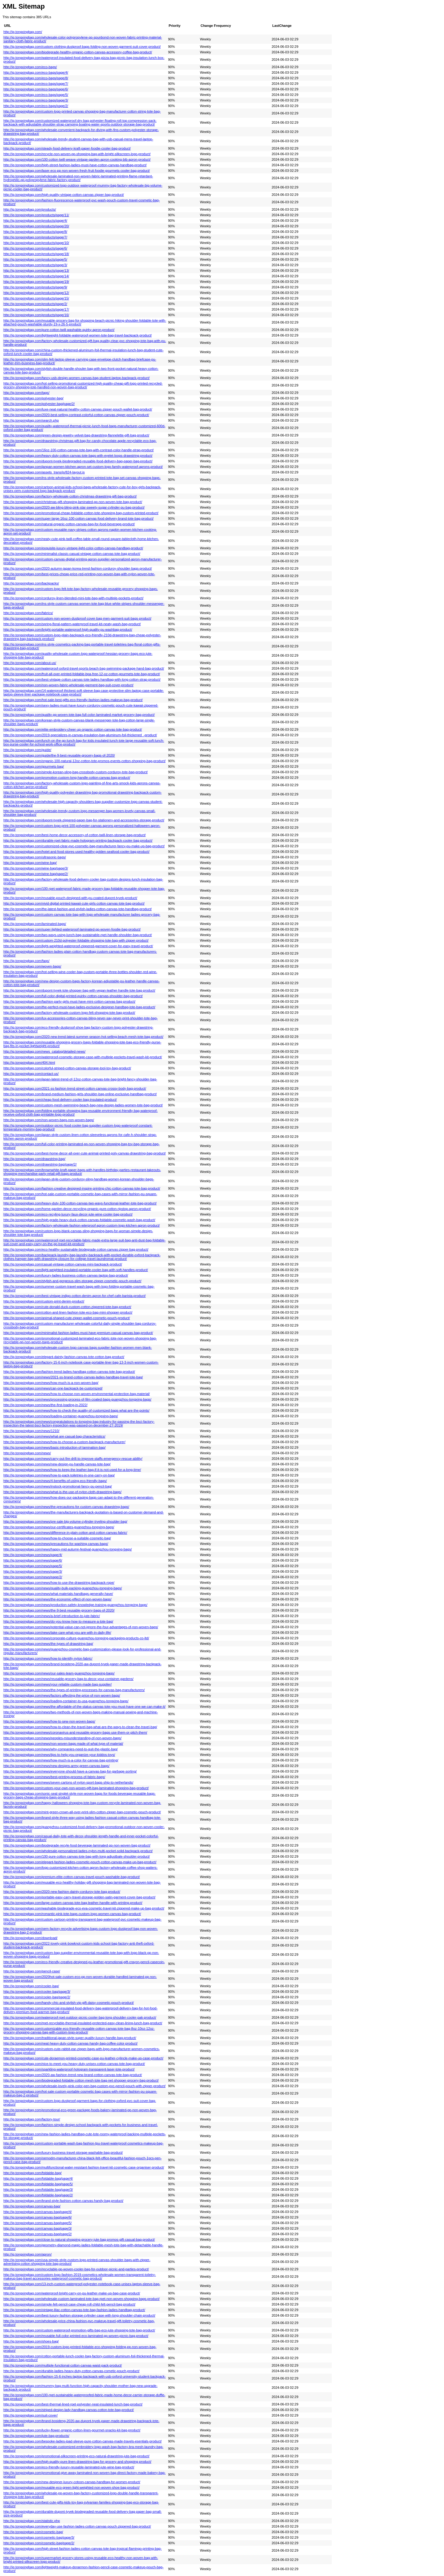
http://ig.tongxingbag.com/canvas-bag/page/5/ (37, 2223)
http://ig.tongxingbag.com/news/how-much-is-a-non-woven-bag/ (50, 1383)
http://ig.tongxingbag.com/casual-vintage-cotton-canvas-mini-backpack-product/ (62, 1264)
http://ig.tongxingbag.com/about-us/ (29, 663)
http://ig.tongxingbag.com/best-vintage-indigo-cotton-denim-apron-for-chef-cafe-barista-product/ (74, 1296)
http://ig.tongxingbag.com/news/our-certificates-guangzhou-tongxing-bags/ (58, 1527)
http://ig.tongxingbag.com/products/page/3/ (35, 265)
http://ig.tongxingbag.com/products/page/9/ (35, 287)
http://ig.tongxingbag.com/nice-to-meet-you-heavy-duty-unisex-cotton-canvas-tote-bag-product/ (74, 2064)
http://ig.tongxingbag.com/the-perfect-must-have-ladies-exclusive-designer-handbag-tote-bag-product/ (79, 1007)
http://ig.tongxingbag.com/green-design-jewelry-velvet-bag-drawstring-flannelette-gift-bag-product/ (76, 435)
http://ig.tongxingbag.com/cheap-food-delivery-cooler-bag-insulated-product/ (60, 1099)
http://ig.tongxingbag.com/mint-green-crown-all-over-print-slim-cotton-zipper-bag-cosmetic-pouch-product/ (82, 1812)
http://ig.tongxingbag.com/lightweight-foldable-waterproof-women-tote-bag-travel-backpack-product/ (77, 335)
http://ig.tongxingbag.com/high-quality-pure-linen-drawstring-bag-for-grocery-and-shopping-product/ (77, 2461)
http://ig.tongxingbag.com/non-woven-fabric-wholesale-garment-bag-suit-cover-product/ (68, 685)
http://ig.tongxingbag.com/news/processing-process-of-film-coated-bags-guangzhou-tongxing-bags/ (77, 1399)
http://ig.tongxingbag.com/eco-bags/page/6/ (35, 89)
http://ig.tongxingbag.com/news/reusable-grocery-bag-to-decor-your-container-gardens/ (68, 1679)
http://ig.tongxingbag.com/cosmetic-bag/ (33, 2532)
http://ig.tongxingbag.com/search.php (31, 420)
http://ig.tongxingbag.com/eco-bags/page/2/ (35, 106)
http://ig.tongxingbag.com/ (22, 32)
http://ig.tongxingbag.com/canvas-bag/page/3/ (37, 2228)
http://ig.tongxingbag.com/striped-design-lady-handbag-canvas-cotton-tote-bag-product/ (68, 2410)
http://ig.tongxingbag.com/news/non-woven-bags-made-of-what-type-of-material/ (63, 1743)
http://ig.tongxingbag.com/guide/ (27, 750)
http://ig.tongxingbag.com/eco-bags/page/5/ (35, 95)
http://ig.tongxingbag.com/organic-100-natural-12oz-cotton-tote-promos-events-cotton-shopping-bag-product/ (84, 761)
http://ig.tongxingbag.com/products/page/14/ (36, 276)
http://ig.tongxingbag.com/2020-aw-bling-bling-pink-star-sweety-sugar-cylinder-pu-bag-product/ (74, 507)
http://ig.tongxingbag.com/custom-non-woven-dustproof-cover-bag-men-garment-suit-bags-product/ (77, 618)
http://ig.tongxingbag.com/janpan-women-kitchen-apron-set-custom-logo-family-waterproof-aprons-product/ (83, 467)
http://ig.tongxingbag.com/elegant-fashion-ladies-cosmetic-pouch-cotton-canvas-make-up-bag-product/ (79, 1862)
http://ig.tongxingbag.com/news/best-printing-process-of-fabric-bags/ (54, 1777)
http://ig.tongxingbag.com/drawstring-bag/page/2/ (39, 1164)
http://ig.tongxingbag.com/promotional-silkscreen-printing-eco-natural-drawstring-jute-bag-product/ (76, 2456)
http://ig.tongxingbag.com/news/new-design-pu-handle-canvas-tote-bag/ (57, 1464)
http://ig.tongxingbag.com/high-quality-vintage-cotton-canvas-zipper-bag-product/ (63, 194)
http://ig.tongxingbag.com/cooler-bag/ (31, 1986)
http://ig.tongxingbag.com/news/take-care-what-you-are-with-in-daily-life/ (57, 1632)
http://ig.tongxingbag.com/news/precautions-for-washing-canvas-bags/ (55, 1544)
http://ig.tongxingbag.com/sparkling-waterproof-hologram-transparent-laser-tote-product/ (69, 2069)
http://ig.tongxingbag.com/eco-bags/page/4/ (35, 72)
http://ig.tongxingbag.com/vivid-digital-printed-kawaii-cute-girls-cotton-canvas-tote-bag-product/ (74, 903)
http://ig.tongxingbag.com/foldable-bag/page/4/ (38, 2178)
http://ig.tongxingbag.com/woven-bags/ (32, 966)
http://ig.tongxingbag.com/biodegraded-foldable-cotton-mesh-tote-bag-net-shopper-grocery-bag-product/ (81, 2080)
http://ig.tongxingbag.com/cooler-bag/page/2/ (36, 1997)
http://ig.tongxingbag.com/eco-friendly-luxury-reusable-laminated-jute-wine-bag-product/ (68, 2467)
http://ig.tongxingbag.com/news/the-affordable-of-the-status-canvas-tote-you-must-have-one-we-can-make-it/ (84, 1706)
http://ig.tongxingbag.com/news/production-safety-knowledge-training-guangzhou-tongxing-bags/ (75, 1605)
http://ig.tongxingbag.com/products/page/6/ (35, 248)
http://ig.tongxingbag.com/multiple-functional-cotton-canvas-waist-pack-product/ (62, 2365)
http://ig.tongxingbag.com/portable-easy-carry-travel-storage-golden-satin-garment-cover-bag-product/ (79, 1897)
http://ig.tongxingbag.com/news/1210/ (31, 1431)
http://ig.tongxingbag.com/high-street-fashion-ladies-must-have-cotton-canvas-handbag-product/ (75, 165)
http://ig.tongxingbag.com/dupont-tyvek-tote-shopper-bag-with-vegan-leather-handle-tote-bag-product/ (79, 990)
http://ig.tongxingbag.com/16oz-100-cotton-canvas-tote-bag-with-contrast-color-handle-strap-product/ (78, 450)
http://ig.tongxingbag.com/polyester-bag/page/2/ (39, 404)
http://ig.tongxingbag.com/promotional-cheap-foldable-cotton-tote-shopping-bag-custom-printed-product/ (80, 513)
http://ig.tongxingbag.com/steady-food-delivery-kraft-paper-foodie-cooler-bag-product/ (67, 148)
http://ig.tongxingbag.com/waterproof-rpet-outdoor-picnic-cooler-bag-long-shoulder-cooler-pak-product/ (79, 2017)
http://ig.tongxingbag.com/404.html (29, 1062)
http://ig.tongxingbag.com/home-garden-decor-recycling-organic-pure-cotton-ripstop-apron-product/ (77, 1209)
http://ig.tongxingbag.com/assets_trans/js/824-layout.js (44, 472)
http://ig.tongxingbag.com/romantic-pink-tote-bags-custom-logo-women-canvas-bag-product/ (72, 1914)
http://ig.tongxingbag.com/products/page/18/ (36, 254)
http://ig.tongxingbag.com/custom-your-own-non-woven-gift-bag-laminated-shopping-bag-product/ (76, 1788)
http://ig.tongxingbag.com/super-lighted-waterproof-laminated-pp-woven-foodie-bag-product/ (72, 929)
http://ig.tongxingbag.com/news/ (27, 1453)
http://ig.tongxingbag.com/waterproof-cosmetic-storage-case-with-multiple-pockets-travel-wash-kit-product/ (82, 1057)
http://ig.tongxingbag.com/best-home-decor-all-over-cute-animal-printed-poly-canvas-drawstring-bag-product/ (84, 1153)
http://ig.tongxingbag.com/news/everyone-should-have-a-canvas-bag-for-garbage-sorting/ (70, 1771)
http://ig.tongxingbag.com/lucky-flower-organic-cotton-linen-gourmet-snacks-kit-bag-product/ (71, 2430)
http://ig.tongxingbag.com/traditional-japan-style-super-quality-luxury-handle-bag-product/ (69, 2038)
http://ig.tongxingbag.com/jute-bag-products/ (36, 2436)
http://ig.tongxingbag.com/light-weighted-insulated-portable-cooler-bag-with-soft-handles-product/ (75, 1270)
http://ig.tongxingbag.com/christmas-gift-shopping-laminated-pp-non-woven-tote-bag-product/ (72, 502)
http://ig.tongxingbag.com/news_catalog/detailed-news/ (44, 1051)
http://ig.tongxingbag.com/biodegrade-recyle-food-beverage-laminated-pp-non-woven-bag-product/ (76, 1845)
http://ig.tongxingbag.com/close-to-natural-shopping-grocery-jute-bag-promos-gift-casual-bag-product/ (79, 2239)
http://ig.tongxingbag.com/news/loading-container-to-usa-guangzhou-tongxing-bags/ (66, 1701)
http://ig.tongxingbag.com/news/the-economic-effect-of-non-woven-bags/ (57, 1599)
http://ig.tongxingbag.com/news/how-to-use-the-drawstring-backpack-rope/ (58, 1582)
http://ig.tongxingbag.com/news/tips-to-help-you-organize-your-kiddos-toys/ (59, 1755)
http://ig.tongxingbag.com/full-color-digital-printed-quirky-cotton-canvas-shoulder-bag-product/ (73, 996)
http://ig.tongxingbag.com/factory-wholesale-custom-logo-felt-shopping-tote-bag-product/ (69, 1012)
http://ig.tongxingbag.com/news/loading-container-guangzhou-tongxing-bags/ (60, 1416)
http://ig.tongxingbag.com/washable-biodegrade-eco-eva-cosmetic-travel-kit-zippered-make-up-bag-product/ (83, 1908)
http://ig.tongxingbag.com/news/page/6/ (32, 1560)
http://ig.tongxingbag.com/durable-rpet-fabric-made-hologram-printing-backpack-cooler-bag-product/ (77, 840)
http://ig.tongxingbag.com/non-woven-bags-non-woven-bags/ (48, 1120)
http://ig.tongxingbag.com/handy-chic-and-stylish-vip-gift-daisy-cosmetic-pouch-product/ (68, 2002)
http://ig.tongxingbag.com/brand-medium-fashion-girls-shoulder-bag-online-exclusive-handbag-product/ (80, 1094)
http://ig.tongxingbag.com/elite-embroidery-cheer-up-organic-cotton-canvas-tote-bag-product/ (72, 729)
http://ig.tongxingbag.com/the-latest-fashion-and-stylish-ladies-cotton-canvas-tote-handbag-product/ (77, 909)
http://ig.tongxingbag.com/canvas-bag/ (31, 2206)
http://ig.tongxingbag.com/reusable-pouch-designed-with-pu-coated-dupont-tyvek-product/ (70, 898)
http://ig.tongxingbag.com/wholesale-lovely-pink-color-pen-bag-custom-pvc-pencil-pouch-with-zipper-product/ (84, 2086)
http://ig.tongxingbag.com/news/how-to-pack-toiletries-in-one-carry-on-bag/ (59, 1475)
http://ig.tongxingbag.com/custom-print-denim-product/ (43, 1301)
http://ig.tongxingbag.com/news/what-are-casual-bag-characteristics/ (54, 1436)
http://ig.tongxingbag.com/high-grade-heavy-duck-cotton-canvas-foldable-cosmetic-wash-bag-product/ (79, 1220)
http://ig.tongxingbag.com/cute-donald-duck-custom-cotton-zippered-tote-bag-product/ (67, 1307)
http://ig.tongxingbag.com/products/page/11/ (36, 215)
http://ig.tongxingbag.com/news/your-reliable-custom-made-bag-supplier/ (57, 1684)
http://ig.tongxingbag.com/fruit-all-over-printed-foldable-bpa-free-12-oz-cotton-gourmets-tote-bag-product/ (81, 674)
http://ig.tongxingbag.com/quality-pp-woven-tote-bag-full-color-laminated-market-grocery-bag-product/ (79, 714)
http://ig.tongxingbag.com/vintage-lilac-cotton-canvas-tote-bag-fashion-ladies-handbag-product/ (74, 2310)
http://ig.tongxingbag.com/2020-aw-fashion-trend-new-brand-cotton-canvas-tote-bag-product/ (72, 2075)
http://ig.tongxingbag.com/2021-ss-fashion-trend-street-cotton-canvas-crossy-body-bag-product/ (74, 1088)
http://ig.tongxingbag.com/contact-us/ (31, 1073)
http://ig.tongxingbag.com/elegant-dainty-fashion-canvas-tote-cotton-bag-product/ (63, 1357)
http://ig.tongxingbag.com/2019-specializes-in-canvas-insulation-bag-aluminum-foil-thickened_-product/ (80, 735)
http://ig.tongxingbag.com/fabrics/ (28, 613)
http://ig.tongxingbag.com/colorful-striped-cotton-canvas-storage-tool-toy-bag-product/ (67, 1068)
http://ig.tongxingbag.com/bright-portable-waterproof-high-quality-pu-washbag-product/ (67, 629)
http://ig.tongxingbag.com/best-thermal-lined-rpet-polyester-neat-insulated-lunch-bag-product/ (72, 2404)
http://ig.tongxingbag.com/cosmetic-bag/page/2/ (38, 2543)
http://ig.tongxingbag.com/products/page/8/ (35, 231)
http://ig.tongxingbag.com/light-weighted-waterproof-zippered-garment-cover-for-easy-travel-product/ (78, 946)
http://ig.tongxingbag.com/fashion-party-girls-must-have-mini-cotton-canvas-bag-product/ (69, 1001)
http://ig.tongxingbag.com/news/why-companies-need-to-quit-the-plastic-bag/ (60, 1749)
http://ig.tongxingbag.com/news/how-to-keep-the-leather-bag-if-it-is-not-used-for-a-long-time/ (72, 1470)
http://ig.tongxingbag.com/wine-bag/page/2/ (35, 874)
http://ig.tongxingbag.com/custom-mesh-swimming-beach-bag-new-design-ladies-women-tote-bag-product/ (83, 1105)
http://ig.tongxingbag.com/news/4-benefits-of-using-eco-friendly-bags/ (55, 1481)
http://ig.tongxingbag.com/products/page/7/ (35, 237)
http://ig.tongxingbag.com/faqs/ (26, 961)
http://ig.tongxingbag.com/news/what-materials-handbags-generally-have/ (58, 1594)
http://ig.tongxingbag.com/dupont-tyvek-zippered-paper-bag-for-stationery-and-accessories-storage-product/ (83, 820)
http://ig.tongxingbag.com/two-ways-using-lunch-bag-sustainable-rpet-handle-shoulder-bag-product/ (77, 935)
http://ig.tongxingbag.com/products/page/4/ (35, 220)
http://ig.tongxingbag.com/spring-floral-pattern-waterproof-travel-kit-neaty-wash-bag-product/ (72, 624)
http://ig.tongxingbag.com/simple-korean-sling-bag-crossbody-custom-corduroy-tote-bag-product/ (75, 772)
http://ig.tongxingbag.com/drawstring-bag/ (34, 1159)
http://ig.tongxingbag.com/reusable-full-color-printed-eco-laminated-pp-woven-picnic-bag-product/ (75, 2336)
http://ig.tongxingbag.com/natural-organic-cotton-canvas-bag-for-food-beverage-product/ (69, 524)
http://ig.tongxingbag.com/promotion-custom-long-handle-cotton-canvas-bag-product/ (66, 777)
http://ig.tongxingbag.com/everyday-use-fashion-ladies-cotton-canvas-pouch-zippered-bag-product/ (77, 2526)
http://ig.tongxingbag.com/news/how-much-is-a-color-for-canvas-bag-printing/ (60, 1760)
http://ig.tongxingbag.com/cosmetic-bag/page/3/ (38, 2537)
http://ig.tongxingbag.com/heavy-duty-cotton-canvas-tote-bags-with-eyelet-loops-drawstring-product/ (77, 455)
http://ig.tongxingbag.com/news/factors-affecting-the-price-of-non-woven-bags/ (61, 1695)
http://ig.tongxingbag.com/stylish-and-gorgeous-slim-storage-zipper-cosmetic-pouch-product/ (72, 1281)
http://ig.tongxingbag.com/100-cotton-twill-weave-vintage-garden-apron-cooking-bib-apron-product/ (76, 159)
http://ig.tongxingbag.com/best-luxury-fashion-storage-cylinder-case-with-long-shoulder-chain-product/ (79, 2315)
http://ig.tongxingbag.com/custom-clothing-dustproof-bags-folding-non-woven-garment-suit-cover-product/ (82, 46)
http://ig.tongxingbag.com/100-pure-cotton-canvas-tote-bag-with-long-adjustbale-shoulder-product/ (76, 1856)
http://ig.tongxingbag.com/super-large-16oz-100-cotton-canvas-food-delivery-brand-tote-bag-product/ (78, 518)
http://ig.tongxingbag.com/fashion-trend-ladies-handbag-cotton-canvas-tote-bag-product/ (69, 1371)
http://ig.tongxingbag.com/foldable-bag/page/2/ (38, 2195)
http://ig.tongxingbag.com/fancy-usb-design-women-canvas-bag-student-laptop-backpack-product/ (76, 378)
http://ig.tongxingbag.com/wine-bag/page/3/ (35, 868)
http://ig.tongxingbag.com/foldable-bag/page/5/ (38, 2184)
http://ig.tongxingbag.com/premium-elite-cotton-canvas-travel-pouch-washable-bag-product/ (71, 1877)
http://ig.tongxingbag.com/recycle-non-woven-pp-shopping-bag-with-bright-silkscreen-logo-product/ (76, 154)
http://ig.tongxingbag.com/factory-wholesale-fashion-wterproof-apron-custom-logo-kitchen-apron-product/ (81, 1225)
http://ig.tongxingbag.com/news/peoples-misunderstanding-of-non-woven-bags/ (62, 1738)
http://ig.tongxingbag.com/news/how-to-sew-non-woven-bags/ (49, 1721)
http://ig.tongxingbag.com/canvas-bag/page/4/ (37, 2212)
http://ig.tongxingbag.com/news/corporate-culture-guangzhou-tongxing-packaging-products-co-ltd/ (76, 1638)
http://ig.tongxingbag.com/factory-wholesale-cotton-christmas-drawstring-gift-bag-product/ (70, 496)
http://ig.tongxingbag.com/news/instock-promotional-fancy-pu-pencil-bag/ (57, 1486)
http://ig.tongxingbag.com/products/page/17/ (36, 309)
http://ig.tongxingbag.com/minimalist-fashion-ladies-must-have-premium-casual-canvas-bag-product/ (78, 1333)
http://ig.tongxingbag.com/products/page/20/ (36, 226)
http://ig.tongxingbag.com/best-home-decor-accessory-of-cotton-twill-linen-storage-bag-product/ (74, 835)
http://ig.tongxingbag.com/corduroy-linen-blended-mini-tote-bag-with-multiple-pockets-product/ (73, 598)
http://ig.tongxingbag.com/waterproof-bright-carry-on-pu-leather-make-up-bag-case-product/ (71, 2293)
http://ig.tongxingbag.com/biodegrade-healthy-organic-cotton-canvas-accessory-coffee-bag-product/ (77, 52)
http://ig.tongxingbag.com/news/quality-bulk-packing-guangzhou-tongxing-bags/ (62, 1588)
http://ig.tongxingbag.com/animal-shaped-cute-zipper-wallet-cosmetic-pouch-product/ (66, 1318)
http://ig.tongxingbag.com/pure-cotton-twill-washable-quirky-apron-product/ (58, 330)
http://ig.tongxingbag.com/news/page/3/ (32, 1571)
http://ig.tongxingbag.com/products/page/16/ (36, 315)
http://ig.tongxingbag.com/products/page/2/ (35, 304)
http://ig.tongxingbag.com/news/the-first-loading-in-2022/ (45, 1405)
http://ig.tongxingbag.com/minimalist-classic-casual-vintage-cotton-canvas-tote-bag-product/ (71, 553)
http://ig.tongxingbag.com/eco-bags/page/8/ (35, 78)
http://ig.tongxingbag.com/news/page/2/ (32, 1577)
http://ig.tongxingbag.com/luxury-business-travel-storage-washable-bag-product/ (63, 2152)
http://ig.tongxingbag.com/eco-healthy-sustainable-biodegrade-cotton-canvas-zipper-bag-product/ (75, 1249)
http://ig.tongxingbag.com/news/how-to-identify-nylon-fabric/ (47, 1658)
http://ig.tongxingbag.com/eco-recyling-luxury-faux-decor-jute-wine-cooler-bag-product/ (68, 1214)
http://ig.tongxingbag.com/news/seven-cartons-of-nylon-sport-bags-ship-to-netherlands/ (68, 1782)
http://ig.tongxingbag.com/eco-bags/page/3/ (35, 100)
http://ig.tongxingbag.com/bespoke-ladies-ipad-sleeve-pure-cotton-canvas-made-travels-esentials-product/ (82, 2441)
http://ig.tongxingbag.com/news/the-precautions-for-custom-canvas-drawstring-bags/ (66, 1507)
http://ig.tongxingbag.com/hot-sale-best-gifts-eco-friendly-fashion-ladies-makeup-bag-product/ (73, 700)
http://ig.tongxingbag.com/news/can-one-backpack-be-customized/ (52, 1388)
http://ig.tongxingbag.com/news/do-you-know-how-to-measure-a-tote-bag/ (58, 1621)
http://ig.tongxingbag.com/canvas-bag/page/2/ (37, 2234)
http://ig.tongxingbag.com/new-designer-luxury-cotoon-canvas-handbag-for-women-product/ (71, 2482)
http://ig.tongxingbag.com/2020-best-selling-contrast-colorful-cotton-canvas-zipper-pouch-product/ (76, 415)
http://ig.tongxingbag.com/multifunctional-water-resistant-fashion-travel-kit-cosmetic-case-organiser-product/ (83, 2167)
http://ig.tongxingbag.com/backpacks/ (31, 583)
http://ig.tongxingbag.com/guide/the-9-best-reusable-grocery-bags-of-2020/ (59, 755)
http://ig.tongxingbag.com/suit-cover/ (30, 2415)
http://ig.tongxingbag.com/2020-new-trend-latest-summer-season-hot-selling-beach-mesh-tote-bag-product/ (83, 1036)
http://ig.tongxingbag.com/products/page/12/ (36, 293)
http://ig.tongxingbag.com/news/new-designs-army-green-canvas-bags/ (56, 1766)
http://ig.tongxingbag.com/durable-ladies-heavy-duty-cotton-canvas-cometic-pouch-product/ (71, 2371)
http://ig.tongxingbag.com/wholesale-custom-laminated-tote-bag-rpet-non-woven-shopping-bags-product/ (81, 2299)
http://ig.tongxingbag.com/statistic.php (31, 2521)
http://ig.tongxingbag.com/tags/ (26, 392)
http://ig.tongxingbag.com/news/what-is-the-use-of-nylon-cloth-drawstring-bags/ (62, 1492)
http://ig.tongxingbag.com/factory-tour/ (31, 2119)
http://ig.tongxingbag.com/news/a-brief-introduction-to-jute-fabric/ (51, 1616)
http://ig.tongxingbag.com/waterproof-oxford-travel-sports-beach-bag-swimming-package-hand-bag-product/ (83, 668)
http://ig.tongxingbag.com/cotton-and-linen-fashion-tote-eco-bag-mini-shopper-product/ (67, 1312)
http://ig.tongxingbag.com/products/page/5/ (35, 259)
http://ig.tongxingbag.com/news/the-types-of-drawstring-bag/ (48, 1643)
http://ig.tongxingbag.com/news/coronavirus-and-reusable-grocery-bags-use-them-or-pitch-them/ (75, 1732)
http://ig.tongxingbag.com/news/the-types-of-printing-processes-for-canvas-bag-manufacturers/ (74, 1690)
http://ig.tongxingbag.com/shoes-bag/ (31, 2341)
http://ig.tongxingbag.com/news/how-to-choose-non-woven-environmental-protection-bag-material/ (76, 1394)
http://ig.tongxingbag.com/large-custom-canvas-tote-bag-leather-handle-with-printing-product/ (72, 1903)
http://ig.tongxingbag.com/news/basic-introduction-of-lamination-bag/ (54, 1447)
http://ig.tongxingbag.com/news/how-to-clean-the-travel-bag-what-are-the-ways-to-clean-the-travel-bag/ (80, 1727)
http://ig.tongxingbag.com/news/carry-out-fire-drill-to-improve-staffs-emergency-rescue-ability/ (72, 1458)
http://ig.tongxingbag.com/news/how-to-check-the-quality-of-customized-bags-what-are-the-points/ (76, 1410)
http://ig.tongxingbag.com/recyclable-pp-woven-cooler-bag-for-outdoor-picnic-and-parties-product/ (76, 2269)
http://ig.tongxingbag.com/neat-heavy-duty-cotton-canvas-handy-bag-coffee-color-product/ (70, 2043)
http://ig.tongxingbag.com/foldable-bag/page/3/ (38, 2189)
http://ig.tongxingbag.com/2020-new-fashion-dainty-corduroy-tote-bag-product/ (61, 1891)
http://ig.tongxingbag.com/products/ (29, 209)
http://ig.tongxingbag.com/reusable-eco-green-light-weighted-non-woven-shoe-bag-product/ (71, 2487)
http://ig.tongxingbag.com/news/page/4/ (32, 1555)
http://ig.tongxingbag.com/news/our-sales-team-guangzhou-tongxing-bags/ (58, 1673)
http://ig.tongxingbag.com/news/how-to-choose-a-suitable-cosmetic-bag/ (57, 1538)
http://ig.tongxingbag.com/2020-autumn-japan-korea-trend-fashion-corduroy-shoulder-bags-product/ (77, 568)
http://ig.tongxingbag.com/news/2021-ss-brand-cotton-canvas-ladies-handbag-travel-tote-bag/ (73, 1377)
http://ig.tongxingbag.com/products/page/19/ (36, 281)
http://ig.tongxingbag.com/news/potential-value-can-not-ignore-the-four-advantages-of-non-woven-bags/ (80, 1627)
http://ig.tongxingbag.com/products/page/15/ (36, 298)
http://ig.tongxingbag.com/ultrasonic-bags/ (34, 857)
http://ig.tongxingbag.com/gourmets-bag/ (33, 766)
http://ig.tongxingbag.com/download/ (30, 1938)
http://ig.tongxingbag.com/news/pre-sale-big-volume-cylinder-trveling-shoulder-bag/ (65, 1521)
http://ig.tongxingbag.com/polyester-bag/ (33, 398)
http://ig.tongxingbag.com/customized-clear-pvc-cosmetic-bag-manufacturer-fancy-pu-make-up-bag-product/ (84, 846)
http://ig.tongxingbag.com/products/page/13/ (36, 270)
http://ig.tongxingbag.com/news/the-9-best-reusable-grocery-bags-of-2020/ (58, 1610)
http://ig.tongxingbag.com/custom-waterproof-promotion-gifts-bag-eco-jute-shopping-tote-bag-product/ (79, 2330)
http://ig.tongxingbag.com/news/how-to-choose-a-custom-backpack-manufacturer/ (64, 1442)
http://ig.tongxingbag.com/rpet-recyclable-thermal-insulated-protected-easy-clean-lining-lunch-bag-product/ (82, 2023)
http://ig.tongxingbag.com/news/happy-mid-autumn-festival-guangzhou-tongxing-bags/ (67, 1549)
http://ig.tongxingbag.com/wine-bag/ (30, 863)
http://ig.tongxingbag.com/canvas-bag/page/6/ (37, 2217)
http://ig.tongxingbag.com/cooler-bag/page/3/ (36, 1991)
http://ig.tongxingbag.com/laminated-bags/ (34, 924)
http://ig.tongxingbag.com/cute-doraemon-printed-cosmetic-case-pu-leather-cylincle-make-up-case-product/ (83, 2058)
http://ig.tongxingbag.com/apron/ (27, 2254)
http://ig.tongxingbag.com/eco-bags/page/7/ (35, 83)
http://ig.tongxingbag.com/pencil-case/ (31, 1971)
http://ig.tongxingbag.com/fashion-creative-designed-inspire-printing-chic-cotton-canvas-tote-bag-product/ (81, 1188)
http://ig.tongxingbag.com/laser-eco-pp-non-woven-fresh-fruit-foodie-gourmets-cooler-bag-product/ (76, 170)
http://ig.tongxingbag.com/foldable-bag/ (32, 2173)
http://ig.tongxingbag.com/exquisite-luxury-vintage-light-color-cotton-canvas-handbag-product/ (73, 548)
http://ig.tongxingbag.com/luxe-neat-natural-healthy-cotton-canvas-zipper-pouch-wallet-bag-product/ (77, 409)
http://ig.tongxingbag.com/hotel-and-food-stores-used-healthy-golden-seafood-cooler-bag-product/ (76, 851)
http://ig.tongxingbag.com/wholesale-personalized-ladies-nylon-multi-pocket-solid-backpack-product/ (78, 1851)
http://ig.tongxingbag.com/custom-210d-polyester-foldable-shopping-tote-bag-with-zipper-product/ (76, 940)
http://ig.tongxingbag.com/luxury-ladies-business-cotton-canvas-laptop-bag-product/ (65, 1275)
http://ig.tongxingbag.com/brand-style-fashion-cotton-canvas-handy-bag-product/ (63, 2200)
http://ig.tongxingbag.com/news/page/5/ (32, 1566)
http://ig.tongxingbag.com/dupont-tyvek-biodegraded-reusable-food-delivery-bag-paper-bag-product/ (77, 461)
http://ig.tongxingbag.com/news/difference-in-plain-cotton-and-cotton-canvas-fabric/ (65, 1532)
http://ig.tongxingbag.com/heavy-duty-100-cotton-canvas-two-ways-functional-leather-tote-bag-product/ (80, 1203)
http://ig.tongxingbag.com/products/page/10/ (36, 243)
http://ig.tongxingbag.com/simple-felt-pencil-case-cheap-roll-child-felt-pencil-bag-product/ (69, 2304)
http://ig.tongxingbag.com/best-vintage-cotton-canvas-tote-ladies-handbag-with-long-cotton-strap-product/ (82, 679)
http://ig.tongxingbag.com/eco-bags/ (30, 67)
